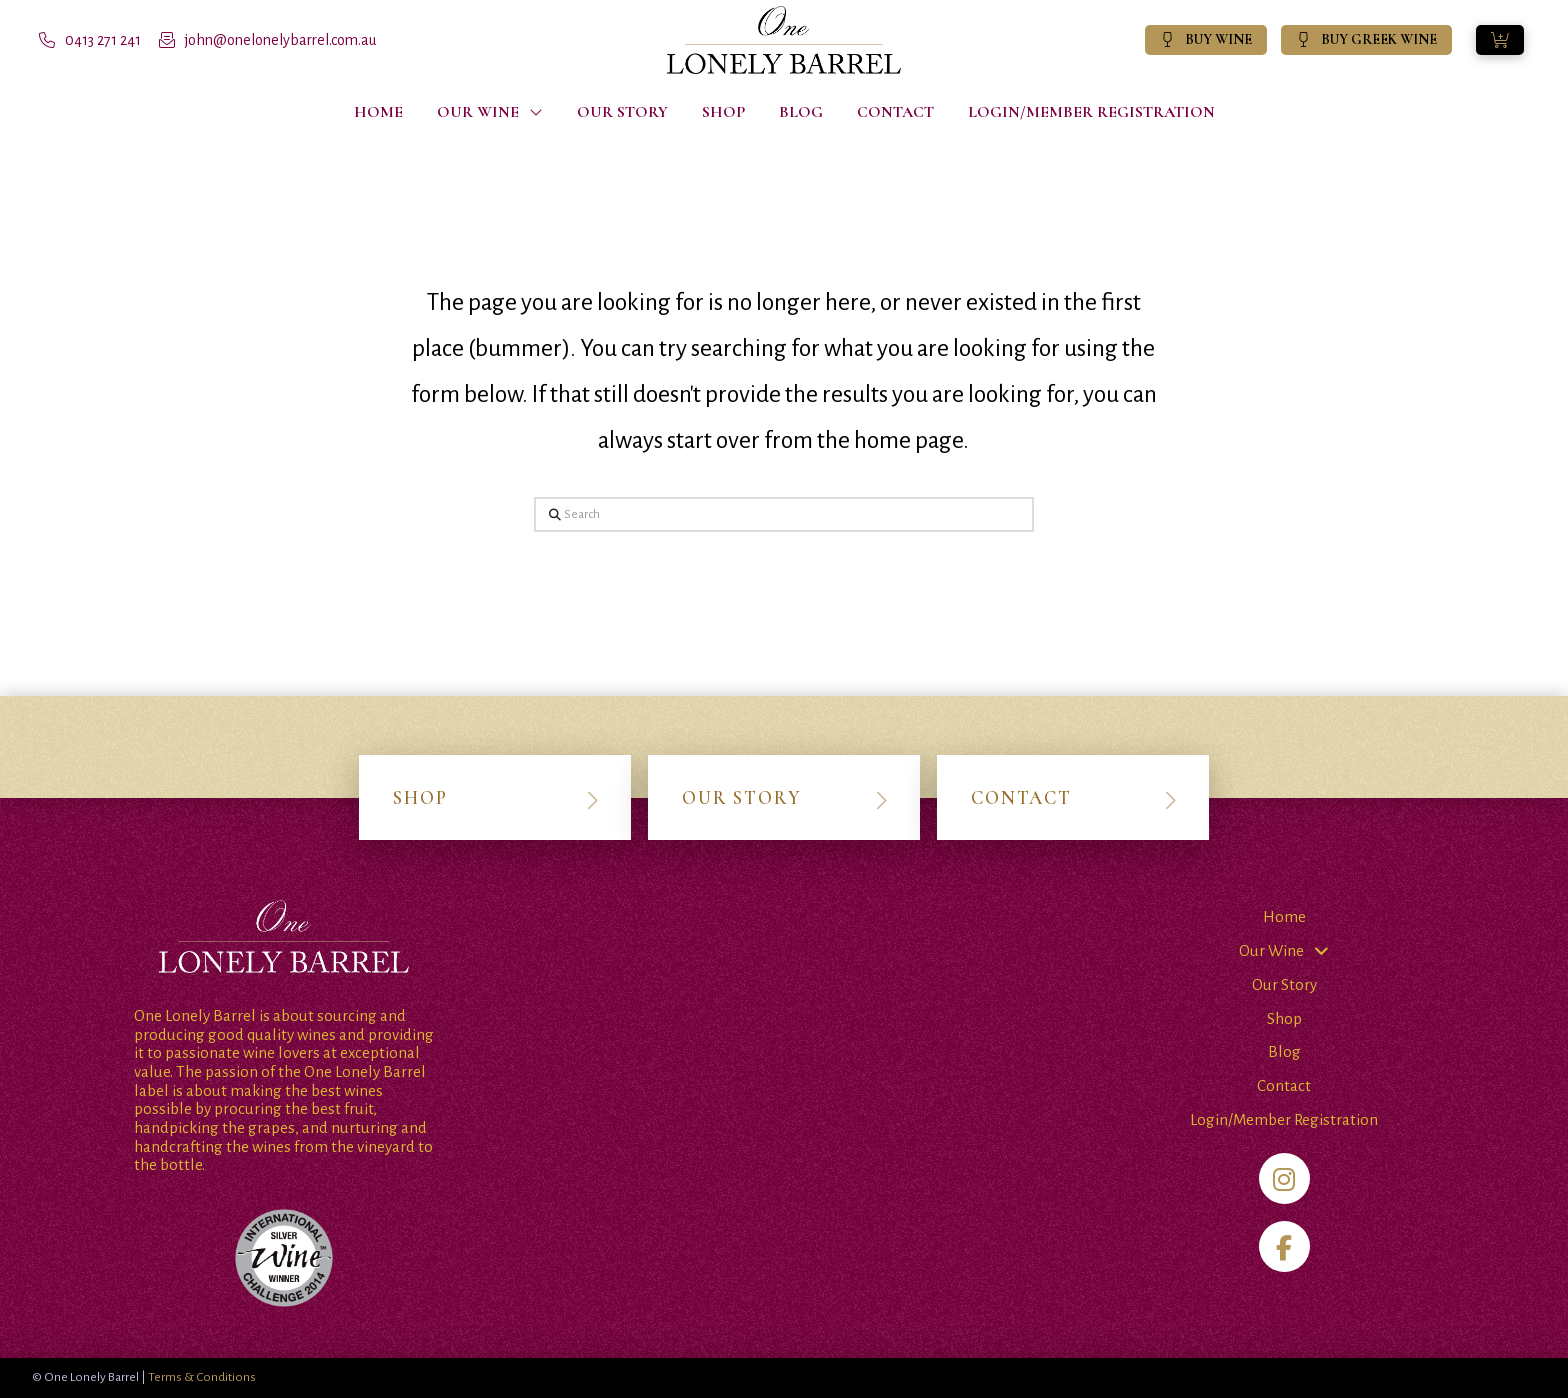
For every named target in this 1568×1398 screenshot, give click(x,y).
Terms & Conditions (202, 1377)
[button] (1500, 40)
